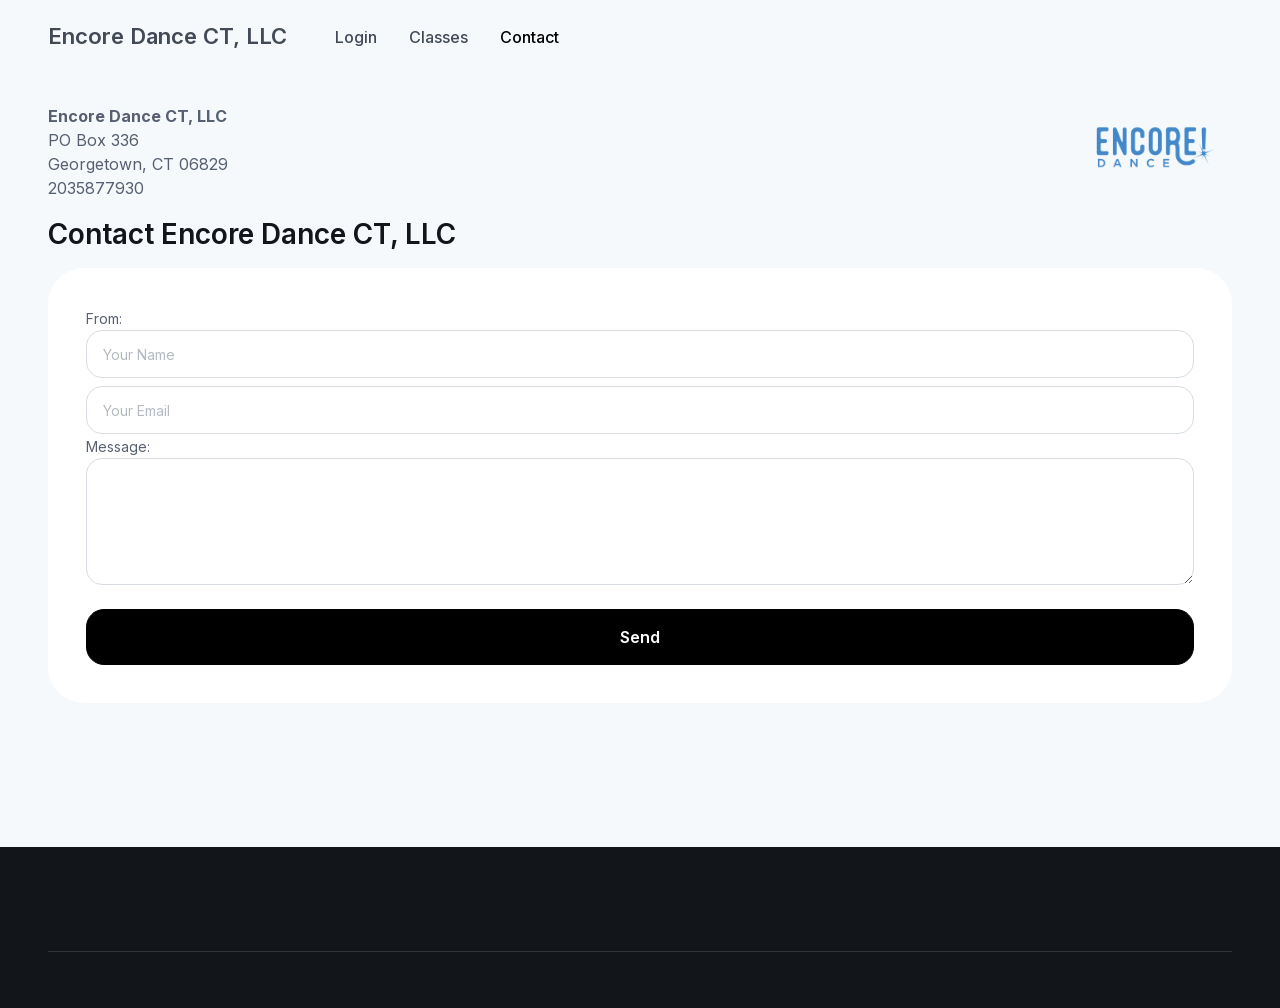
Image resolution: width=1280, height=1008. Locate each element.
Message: (118, 446)
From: (104, 318)
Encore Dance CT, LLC (167, 36)
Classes (438, 37)
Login (356, 37)
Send (640, 637)
